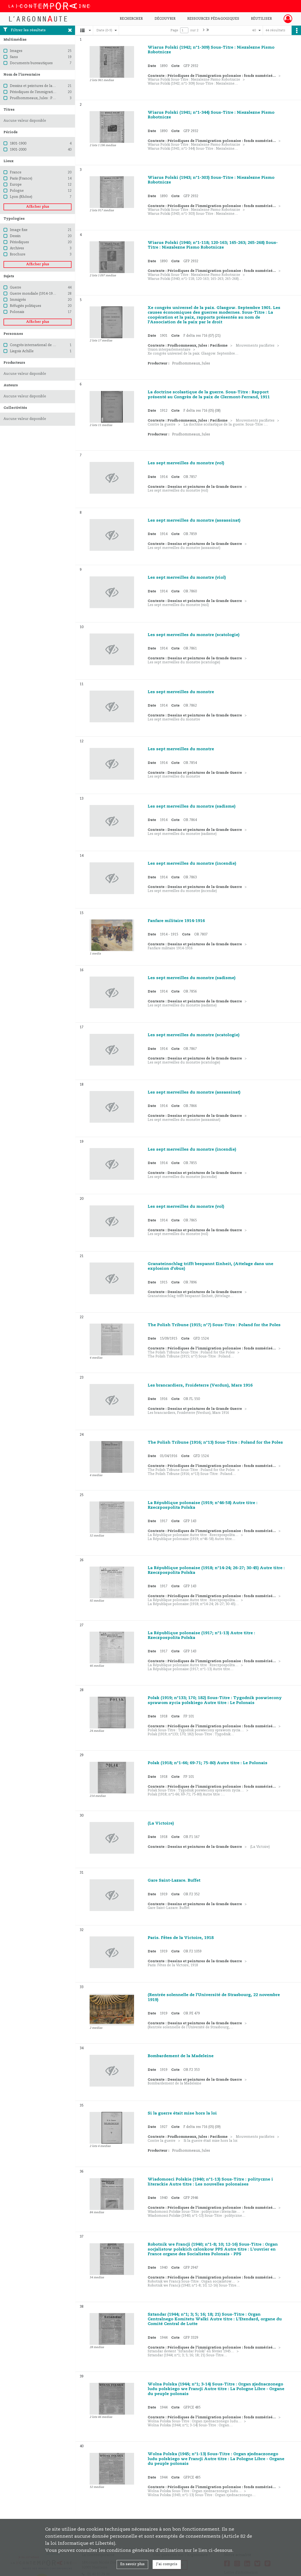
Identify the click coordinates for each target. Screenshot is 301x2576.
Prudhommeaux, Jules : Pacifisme (38, 98)
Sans (14, 57)
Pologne (17, 190)
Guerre (15, 287)
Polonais (17, 312)
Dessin (15, 236)
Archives (17, 248)
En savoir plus (132, 2564)
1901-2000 (18, 149)
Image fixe (19, 230)
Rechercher (131, 18)
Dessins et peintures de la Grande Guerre (44, 86)
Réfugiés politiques (25, 306)
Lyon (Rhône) (21, 197)
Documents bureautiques (31, 63)
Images (16, 51)
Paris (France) (21, 178)
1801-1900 (18, 143)
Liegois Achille (22, 351)
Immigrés (18, 299)
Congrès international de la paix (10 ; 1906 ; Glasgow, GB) (57, 345)
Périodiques (19, 242)
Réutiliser (261, 18)
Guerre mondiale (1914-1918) (33, 293)
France (15, 172)
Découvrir (164, 18)
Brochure (17, 254)
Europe (16, 184)
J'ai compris (166, 2564)
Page (174, 30)
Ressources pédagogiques (213, 18)
